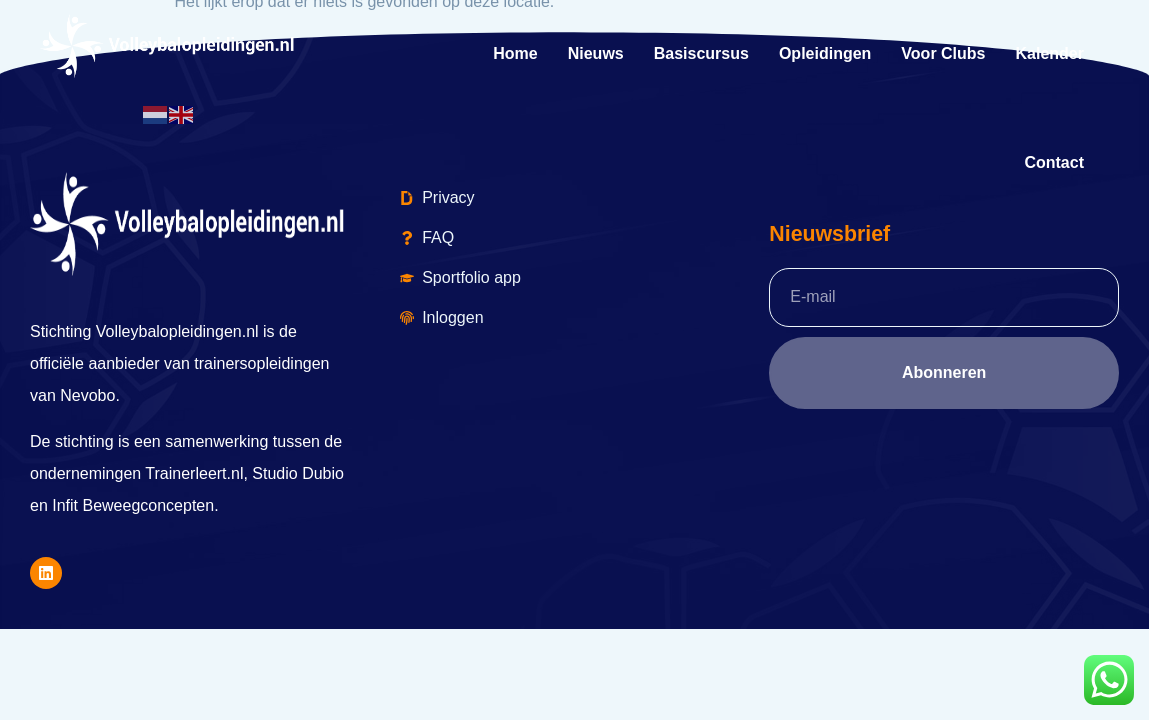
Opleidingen (825, 53)
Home (515, 53)
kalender (1050, 53)
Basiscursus (701, 53)
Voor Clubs (943, 53)
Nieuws (596, 53)
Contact (1054, 162)
